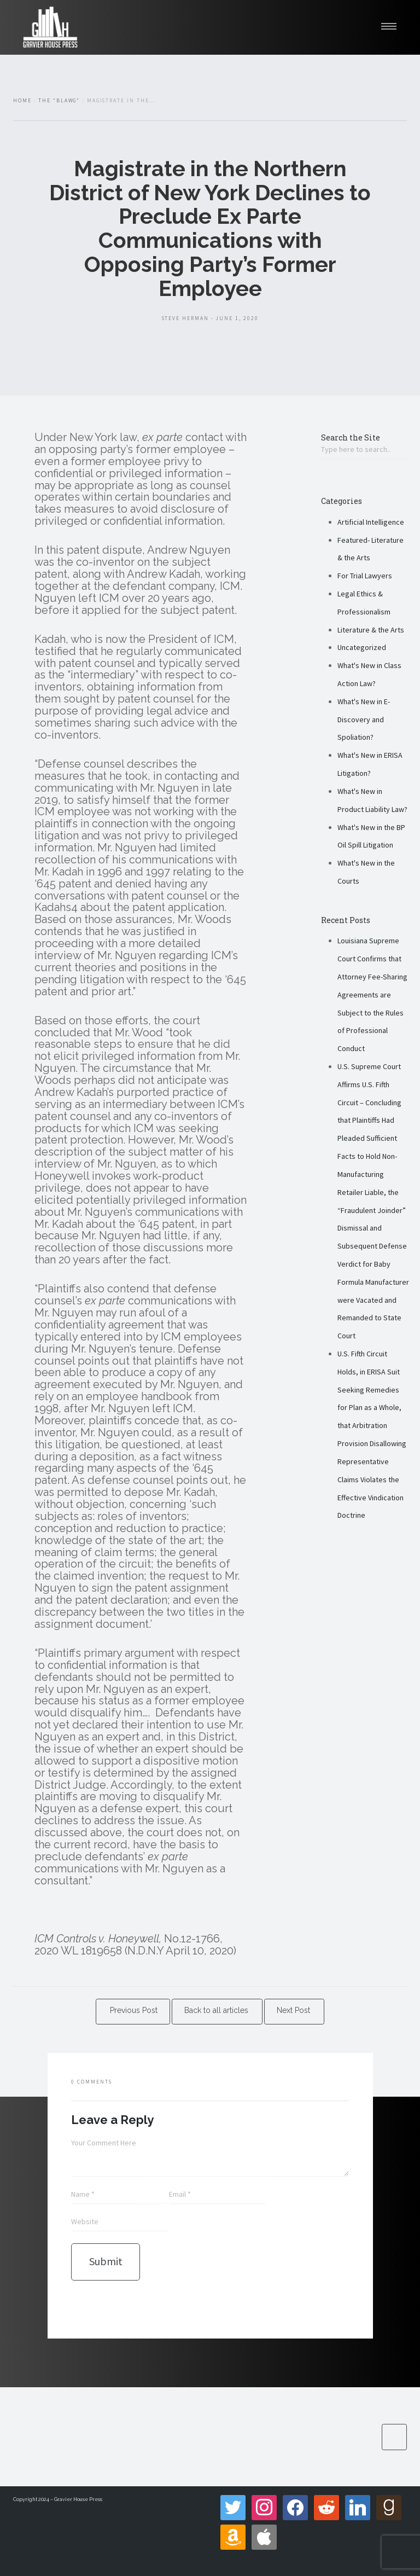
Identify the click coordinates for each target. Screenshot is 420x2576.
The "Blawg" (59, 100)
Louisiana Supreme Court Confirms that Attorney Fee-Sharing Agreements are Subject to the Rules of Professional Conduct (372, 994)
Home (22, 100)
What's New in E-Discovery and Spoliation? (363, 719)
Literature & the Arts (370, 630)
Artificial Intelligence (370, 522)
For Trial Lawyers (364, 576)
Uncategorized (361, 647)
